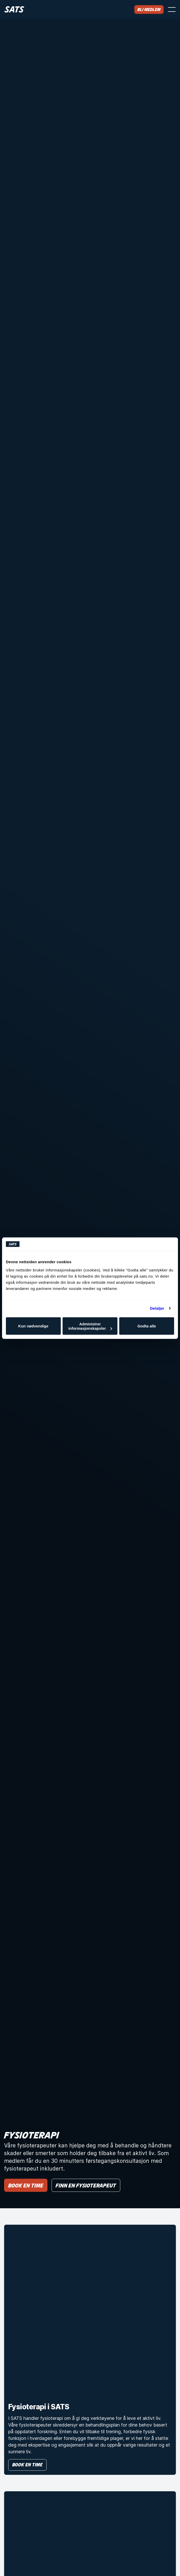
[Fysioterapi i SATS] (90, 2311)
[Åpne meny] (172, 9)
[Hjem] (14, 9)
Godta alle (146, 1326)
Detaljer (157, 1308)
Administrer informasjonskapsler (90, 1326)
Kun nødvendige (33, 1326)
